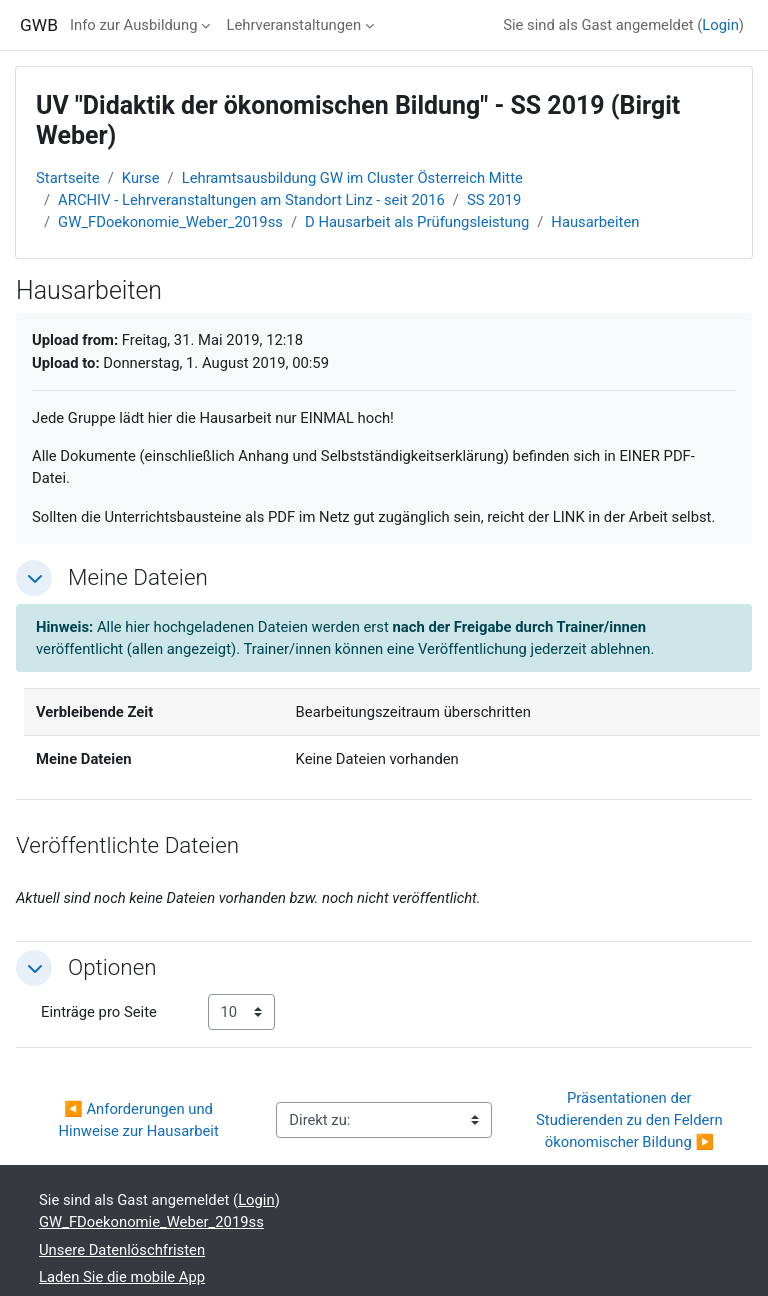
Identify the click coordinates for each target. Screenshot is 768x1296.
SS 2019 (494, 200)
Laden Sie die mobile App (122, 1277)
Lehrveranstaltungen (293, 25)
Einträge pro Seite (99, 1012)
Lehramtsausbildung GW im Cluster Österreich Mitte (352, 178)
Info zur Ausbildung (134, 25)
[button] (34, 578)
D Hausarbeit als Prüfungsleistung (417, 222)
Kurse (141, 178)
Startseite (68, 178)
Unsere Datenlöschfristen (122, 1250)
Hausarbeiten (595, 222)
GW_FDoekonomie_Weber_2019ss (170, 222)
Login (720, 25)
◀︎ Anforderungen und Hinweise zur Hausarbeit (139, 1120)
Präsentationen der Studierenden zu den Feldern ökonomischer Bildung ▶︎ (631, 1120)
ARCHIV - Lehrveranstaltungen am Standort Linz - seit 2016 (251, 200)
